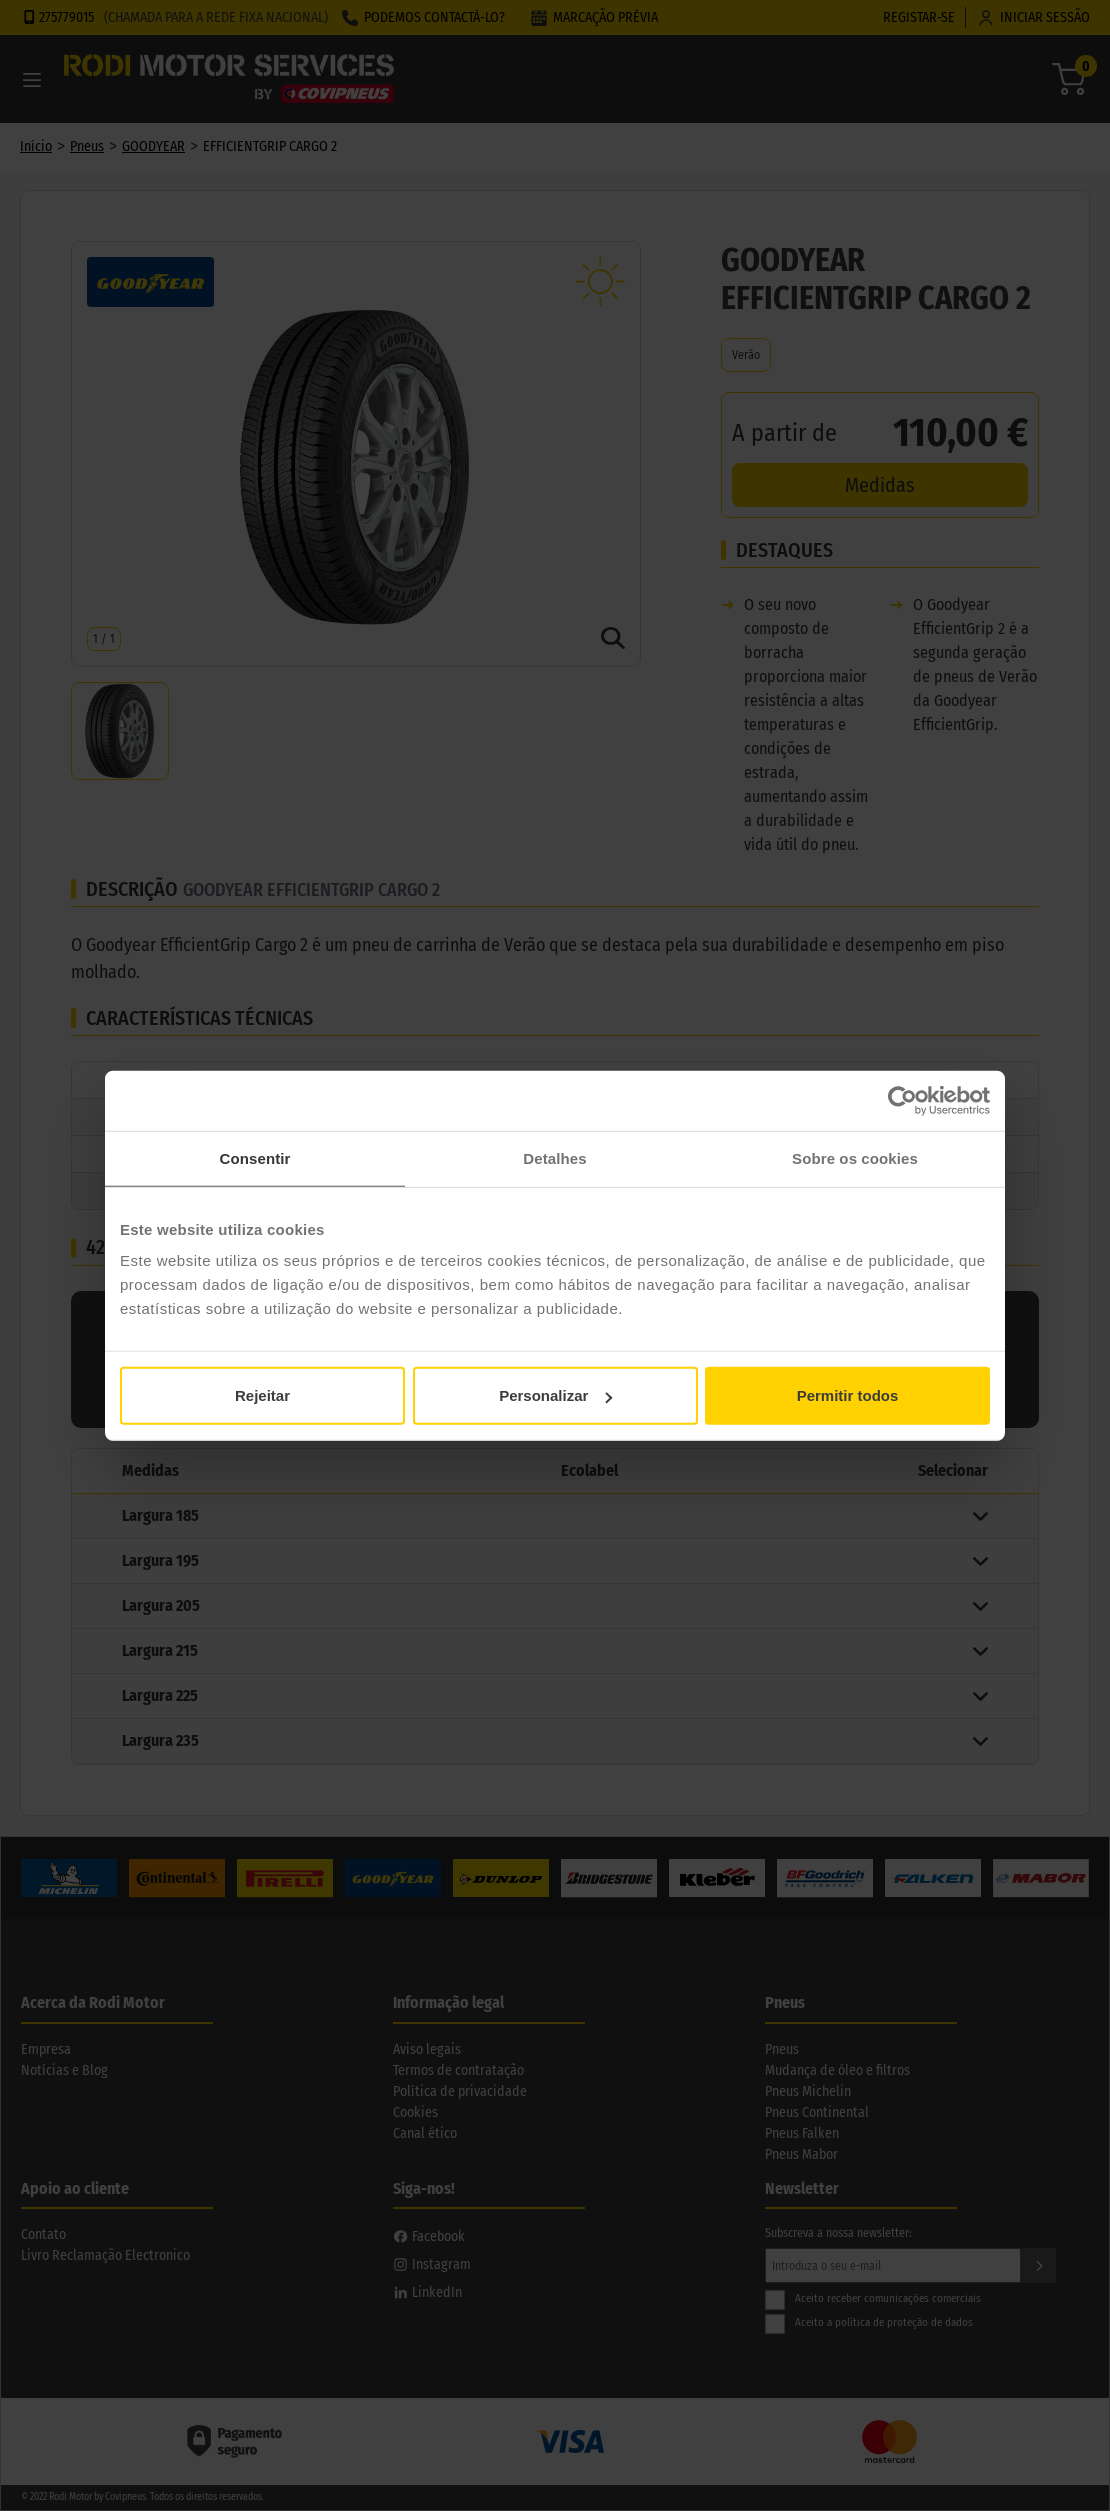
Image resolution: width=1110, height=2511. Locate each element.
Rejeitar (262, 1395)
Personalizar (555, 1395)
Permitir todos (848, 1395)
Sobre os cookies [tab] (855, 1157)
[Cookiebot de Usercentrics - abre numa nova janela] (902, 1100)
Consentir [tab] (255, 1157)
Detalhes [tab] (554, 1157)
